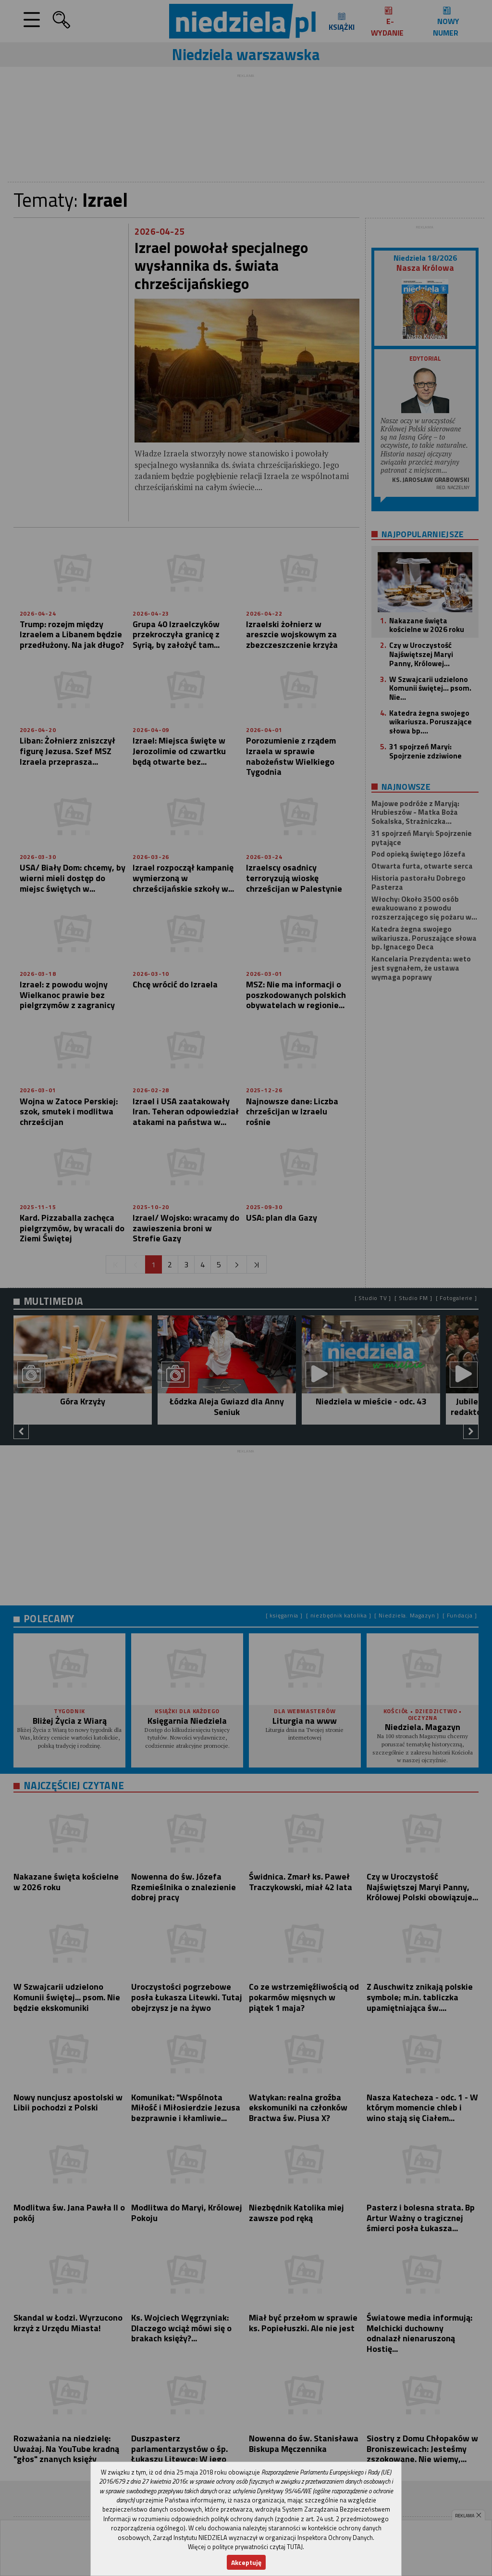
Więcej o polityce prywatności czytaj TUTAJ (245, 2546)
